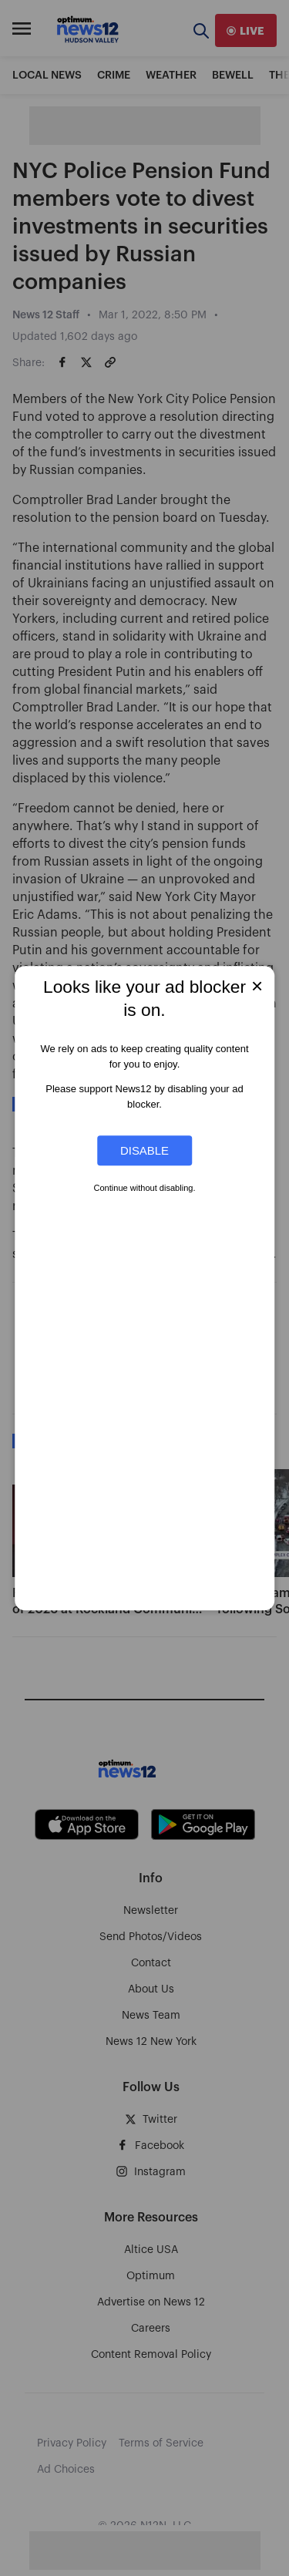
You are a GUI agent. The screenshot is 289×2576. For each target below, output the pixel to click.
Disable (144, 1150)
